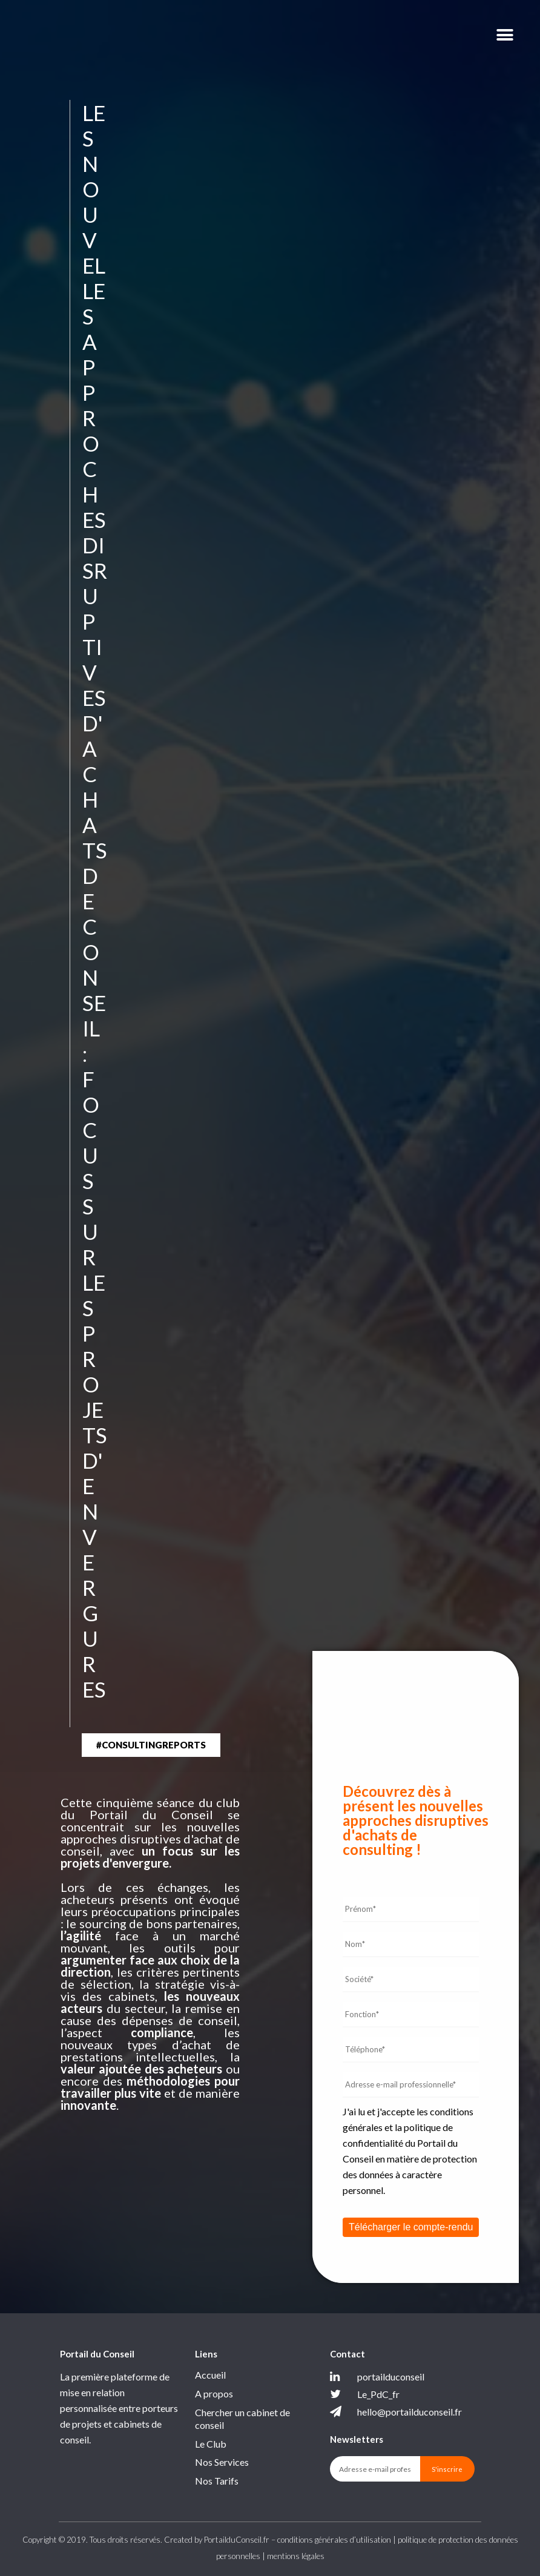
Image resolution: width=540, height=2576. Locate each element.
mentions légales (295, 2556)
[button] (151, 1745)
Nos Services (222, 2462)
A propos (214, 2393)
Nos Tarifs (217, 2480)
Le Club (210, 2443)
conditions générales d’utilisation (334, 2540)
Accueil (210, 2374)
